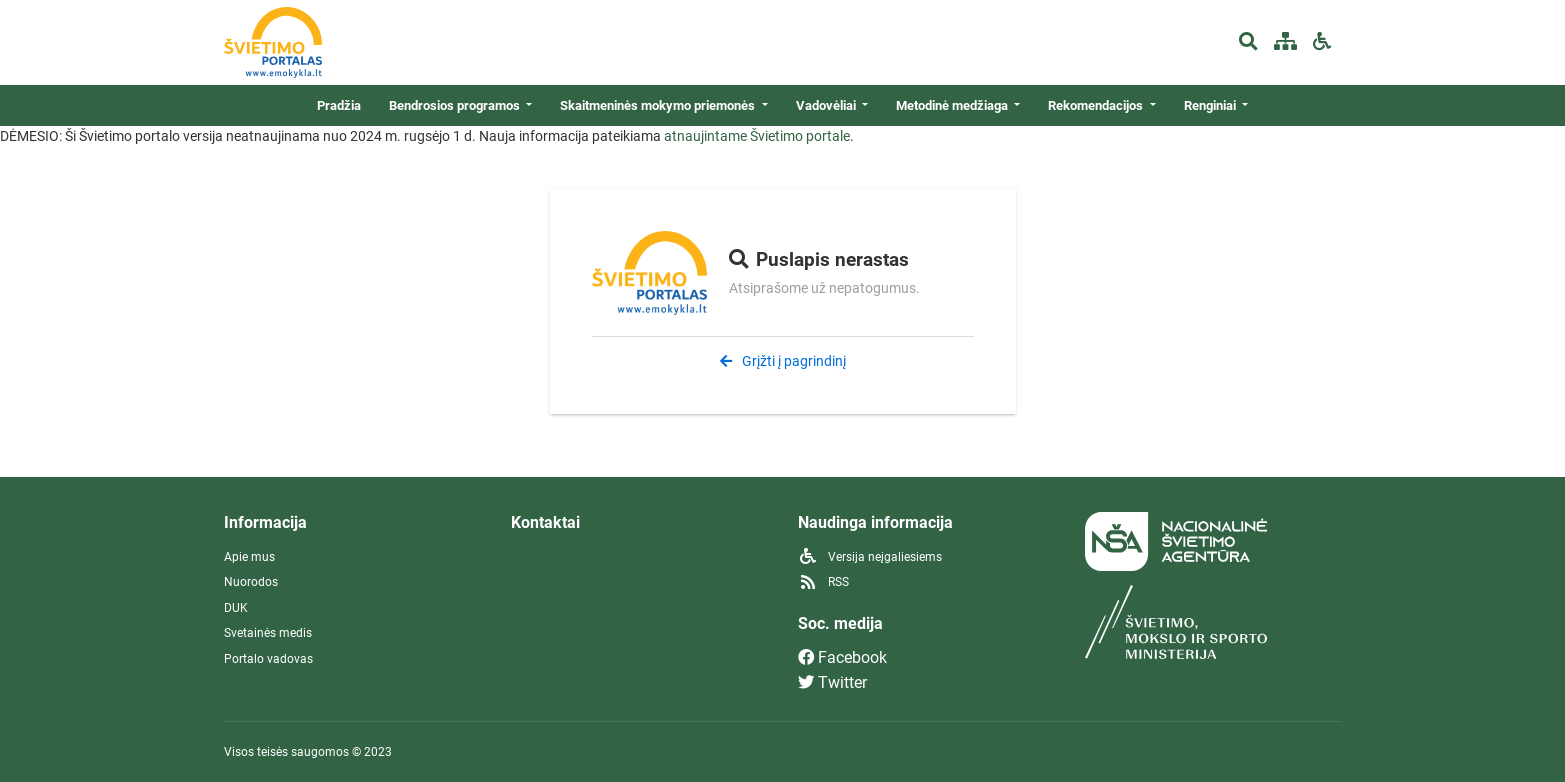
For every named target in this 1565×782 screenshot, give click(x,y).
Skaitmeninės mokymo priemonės (659, 105)
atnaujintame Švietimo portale (757, 136)
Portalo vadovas (268, 659)
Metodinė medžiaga (953, 105)
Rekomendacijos (1097, 105)
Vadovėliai (827, 105)
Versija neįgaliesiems (870, 557)
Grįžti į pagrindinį (783, 361)
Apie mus (249, 557)
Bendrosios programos (456, 105)
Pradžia (339, 105)
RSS (823, 582)
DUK (236, 608)
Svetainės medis (268, 633)
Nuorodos (251, 582)
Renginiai (1211, 105)
